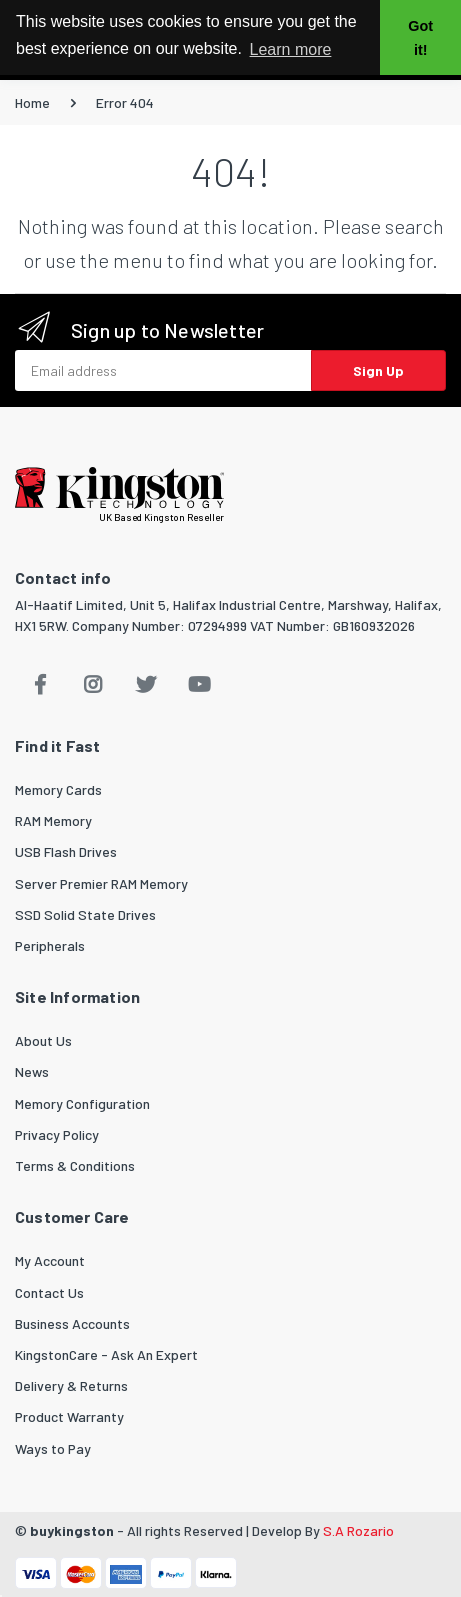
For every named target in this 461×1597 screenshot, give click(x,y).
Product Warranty (69, 1416)
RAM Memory (53, 820)
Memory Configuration (82, 1103)
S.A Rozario (358, 1530)
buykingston (72, 1530)
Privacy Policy (57, 1134)
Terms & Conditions (75, 1165)
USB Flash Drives (66, 851)
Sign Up (378, 370)
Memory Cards (58, 789)
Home (32, 102)
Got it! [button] (420, 38)
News (32, 1071)
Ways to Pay (53, 1448)
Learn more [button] (291, 49)
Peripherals (50, 945)
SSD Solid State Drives (85, 914)
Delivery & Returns (71, 1385)
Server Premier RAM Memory (101, 883)
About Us (43, 1040)
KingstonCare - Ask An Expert (106, 1354)
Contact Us (49, 1292)
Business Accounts (72, 1323)
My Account (50, 1260)
